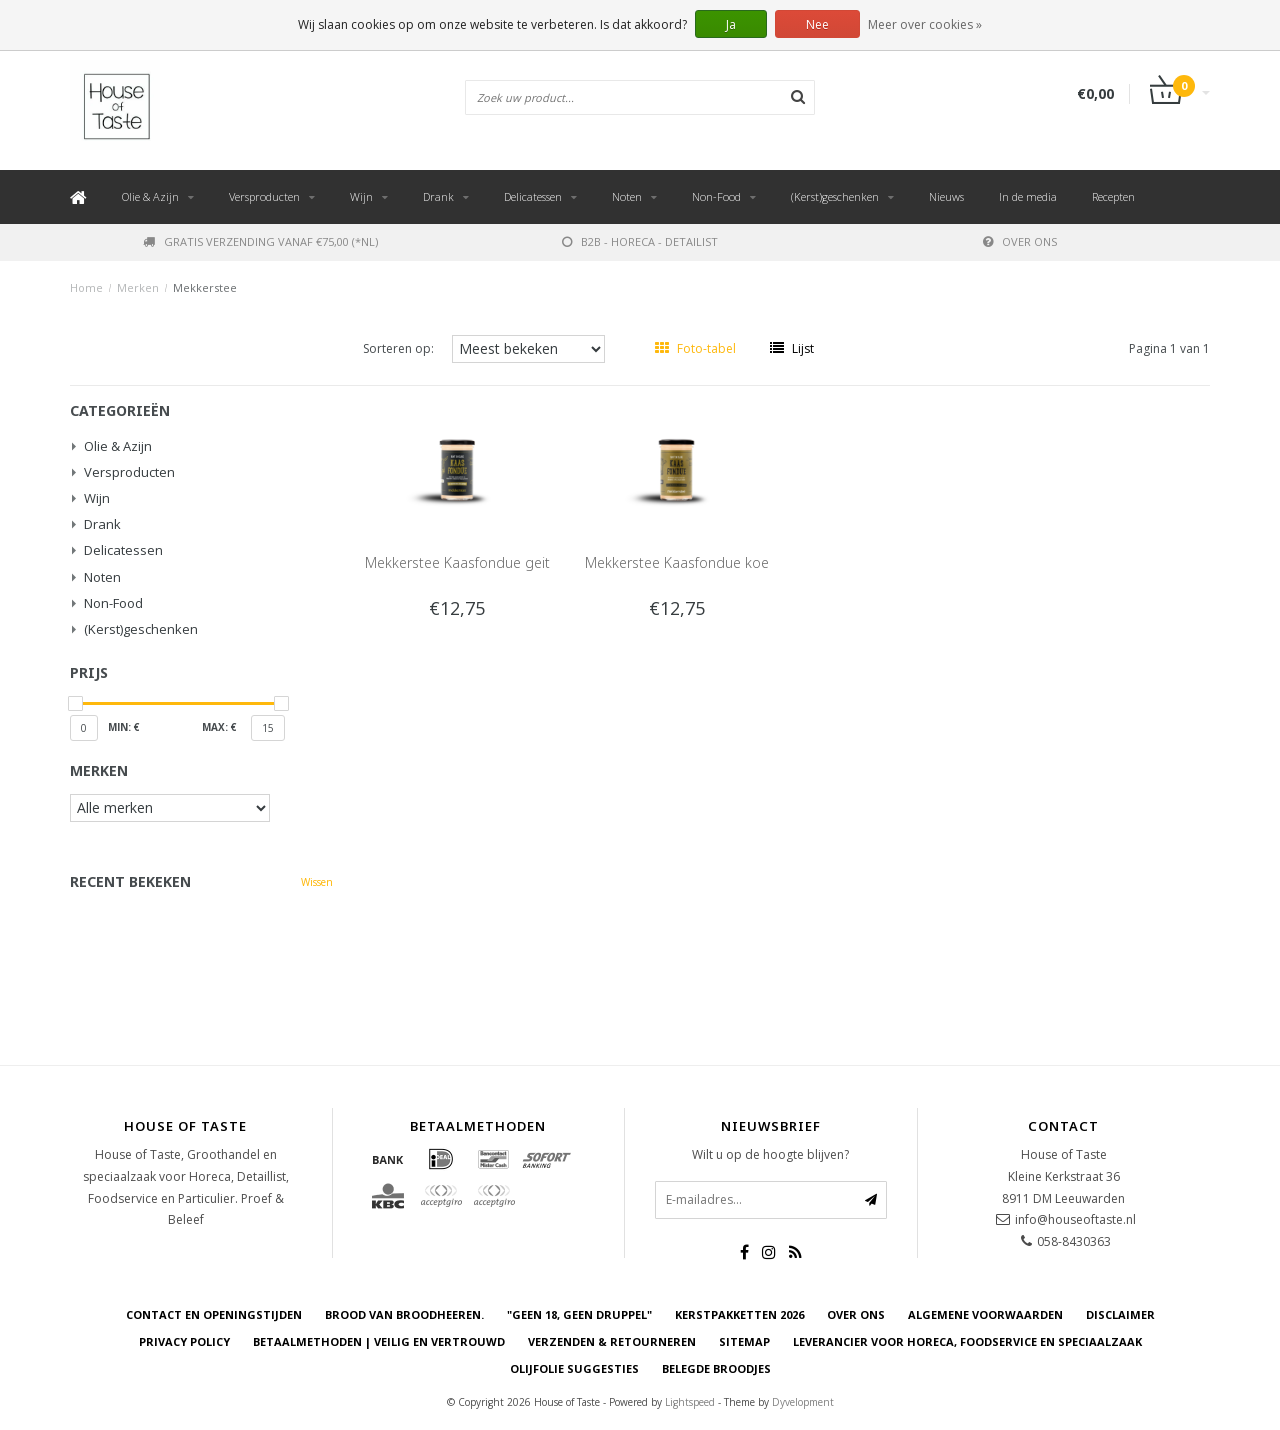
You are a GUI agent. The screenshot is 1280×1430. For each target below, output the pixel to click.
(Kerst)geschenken (835, 196)
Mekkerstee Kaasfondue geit (457, 562)
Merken (138, 287)
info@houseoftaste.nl (1075, 1219)
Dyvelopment (803, 1402)
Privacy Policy (184, 1341)
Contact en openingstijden (214, 1314)
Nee (817, 24)
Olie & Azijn (150, 196)
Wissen (317, 882)
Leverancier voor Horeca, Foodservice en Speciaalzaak (967, 1341)
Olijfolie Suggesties (574, 1368)
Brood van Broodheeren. (404, 1314)
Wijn (361, 196)
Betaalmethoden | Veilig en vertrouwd (379, 1341)
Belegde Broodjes (716, 1368)
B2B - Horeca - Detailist (640, 241)
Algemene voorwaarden (985, 1314)
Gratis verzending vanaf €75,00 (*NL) (260, 241)
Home (86, 287)
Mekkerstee (205, 287)
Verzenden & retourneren (612, 1341)
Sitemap (744, 1341)
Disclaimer (1120, 1314)
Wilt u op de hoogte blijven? (770, 1154)
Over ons (1020, 241)
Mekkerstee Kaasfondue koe (677, 562)
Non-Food (716, 196)
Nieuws (946, 196)
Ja (731, 24)
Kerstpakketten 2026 (739, 1314)
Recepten (1113, 196)
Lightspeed (690, 1402)
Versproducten (264, 196)
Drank (438, 196)
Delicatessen (533, 196)
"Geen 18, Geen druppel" (579, 1314)
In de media (1028, 196)
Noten (627, 196)
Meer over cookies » (925, 24)
